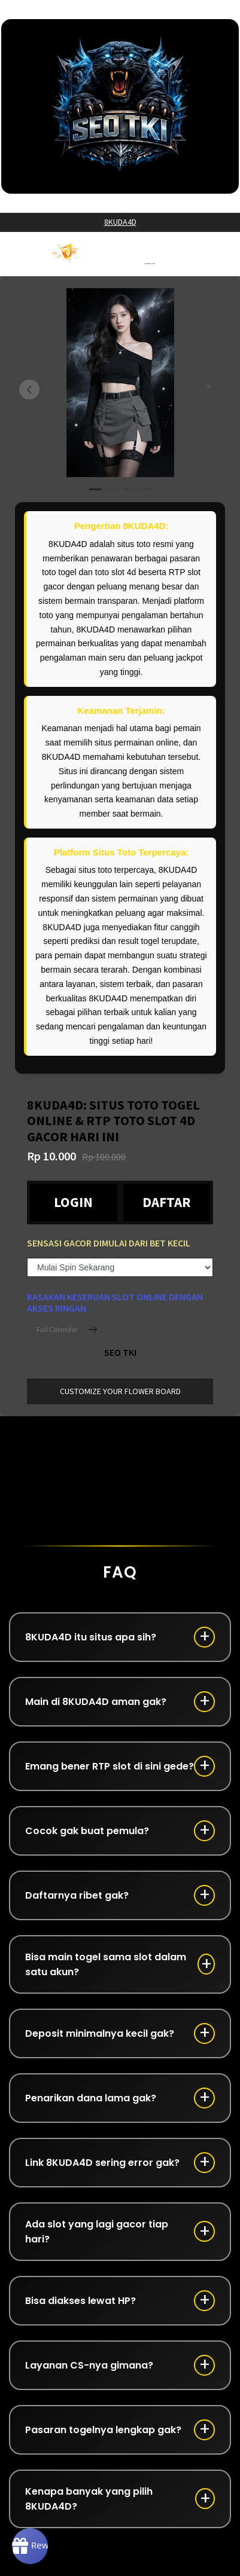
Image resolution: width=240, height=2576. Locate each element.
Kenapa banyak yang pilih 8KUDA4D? (89, 2499)
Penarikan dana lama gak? (90, 2098)
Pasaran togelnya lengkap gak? (103, 2430)
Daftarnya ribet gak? (77, 1895)
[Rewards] (30, 2546)
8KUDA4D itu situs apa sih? (90, 1637)
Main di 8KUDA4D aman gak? (95, 1702)
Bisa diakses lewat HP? (80, 2301)
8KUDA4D (120, 221)
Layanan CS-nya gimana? (89, 2365)
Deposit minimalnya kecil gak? (99, 2033)
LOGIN (73, 1202)
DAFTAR (166, 1202)
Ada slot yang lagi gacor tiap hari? (96, 2231)
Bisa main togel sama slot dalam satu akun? (105, 1964)
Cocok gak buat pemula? (87, 1831)
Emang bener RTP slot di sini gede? (109, 1766)
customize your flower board (120, 1391)
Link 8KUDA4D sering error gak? (102, 2162)
